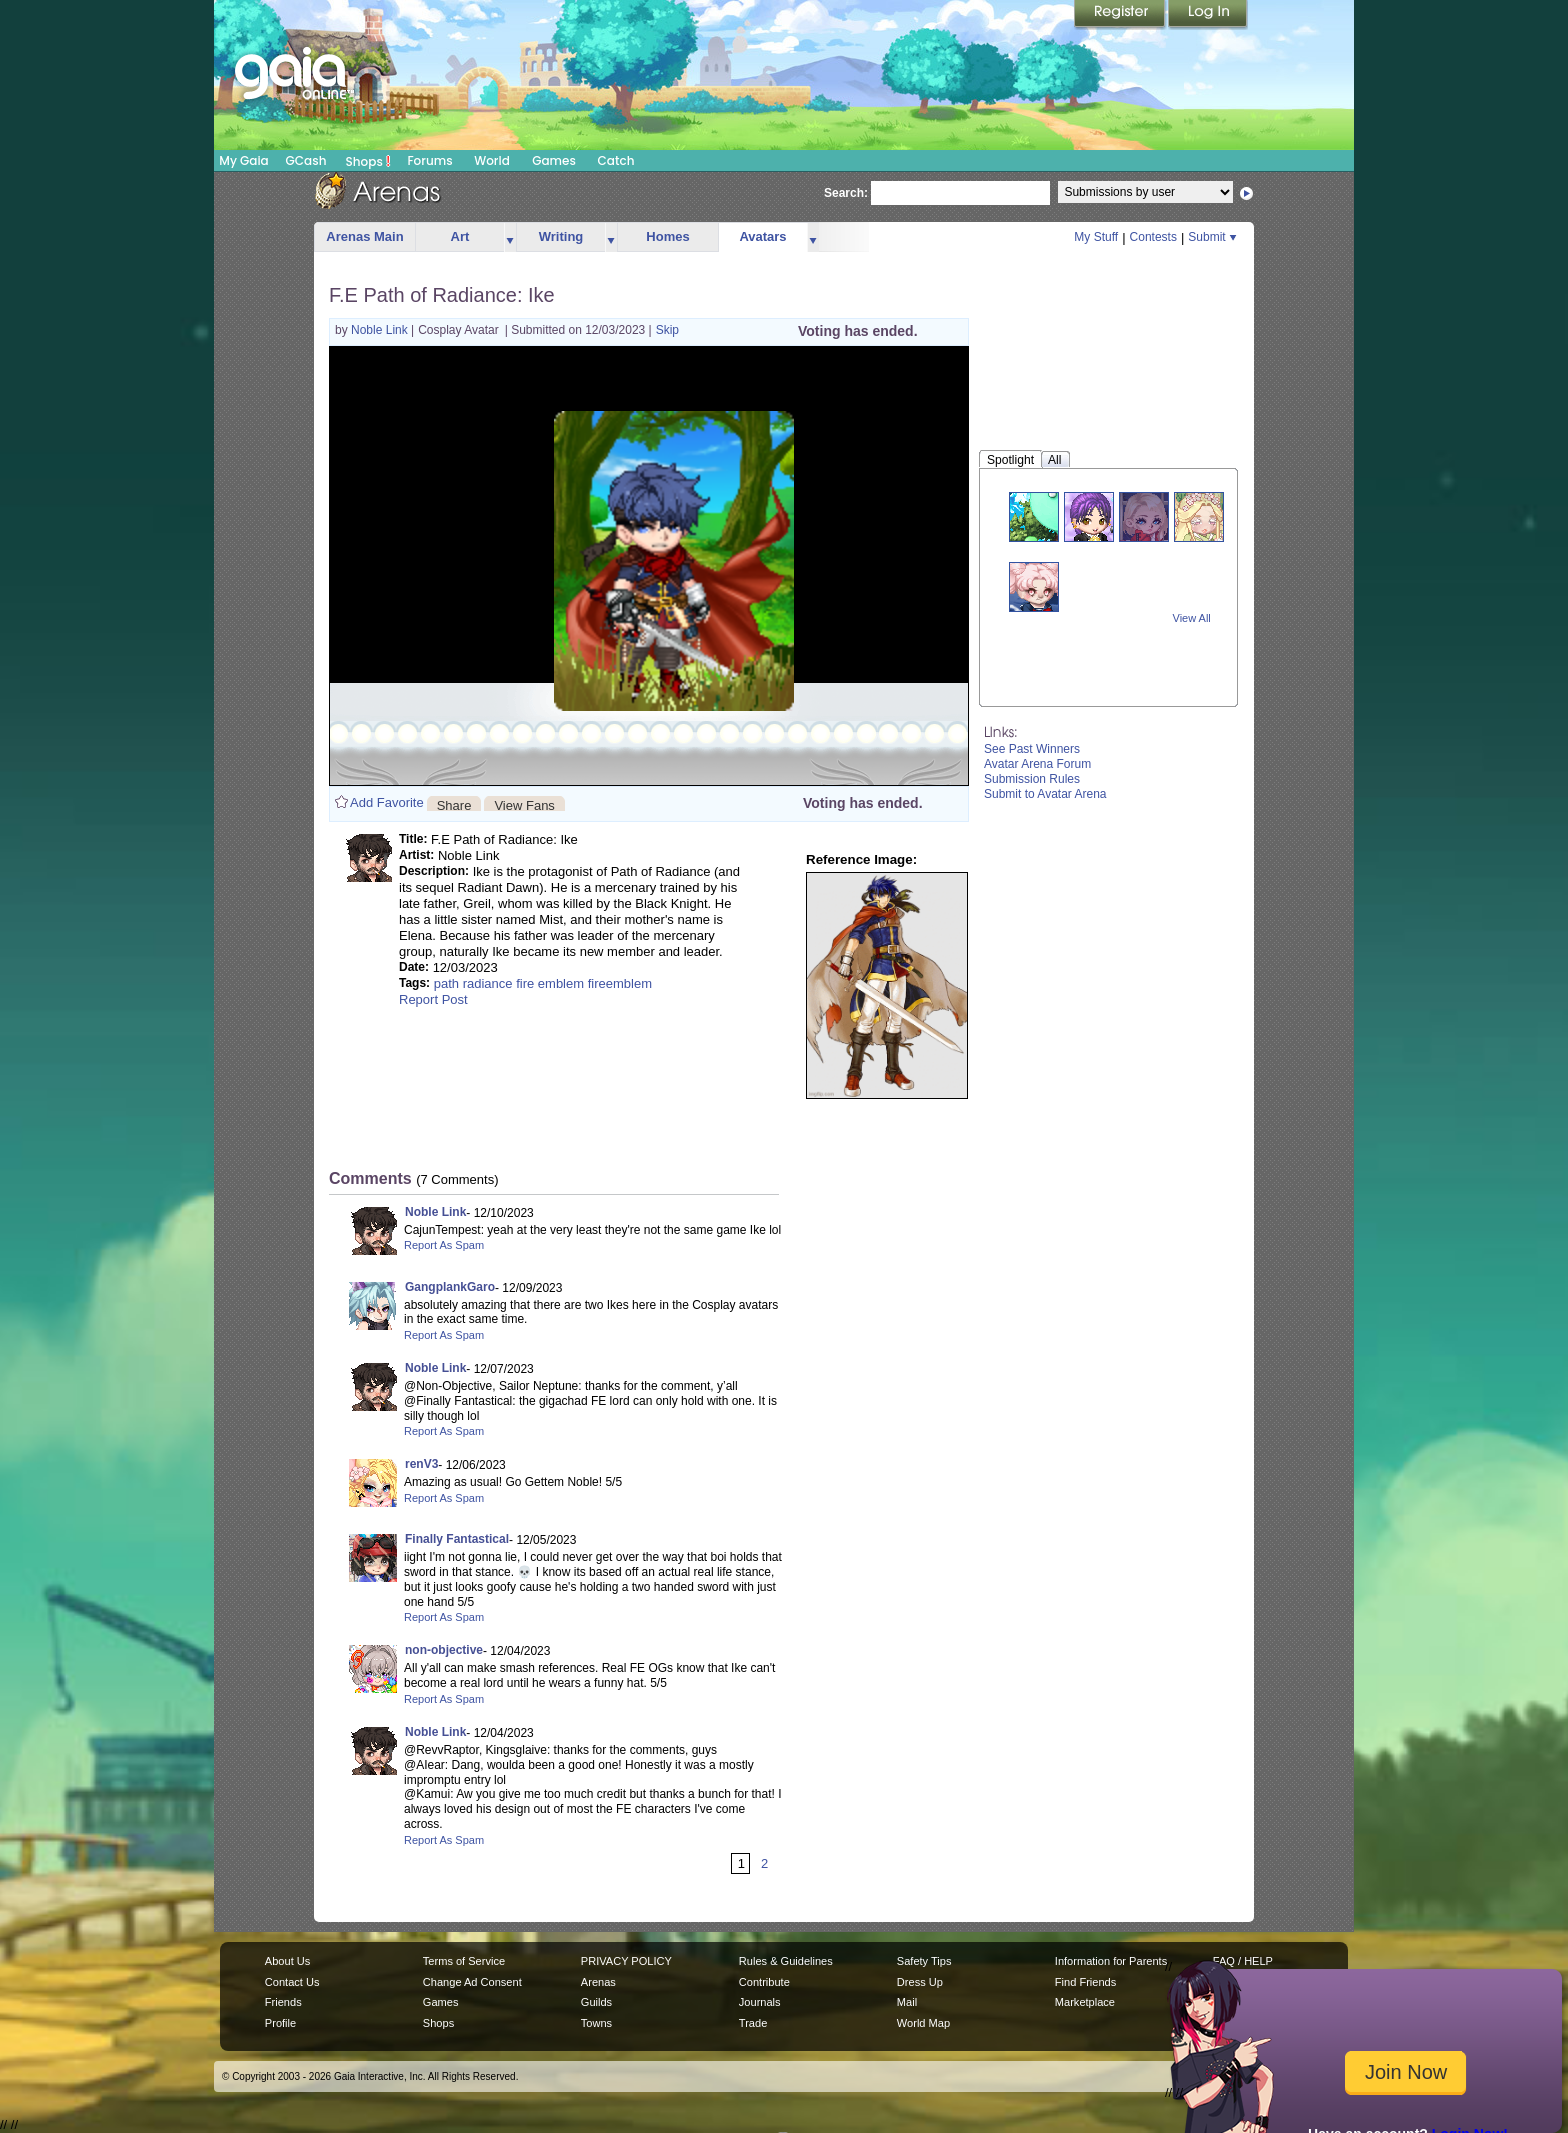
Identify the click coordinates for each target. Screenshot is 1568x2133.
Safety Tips (924, 1961)
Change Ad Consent (472, 1982)
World (492, 160)
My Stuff (1096, 237)
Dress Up (920, 1982)
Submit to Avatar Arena (1045, 794)
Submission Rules (1032, 779)
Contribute (764, 1982)
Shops (368, 161)
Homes (667, 236)
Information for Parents (1111, 1961)
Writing (561, 236)
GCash (306, 160)
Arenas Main (364, 236)
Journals (760, 2002)
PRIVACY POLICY (626, 1961)
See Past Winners (1032, 749)
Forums (429, 160)
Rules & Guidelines (786, 1961)
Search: (846, 193)
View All (1192, 618)
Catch (616, 160)
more (510, 237)
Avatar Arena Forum (1037, 764)
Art (460, 236)
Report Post (433, 999)
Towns (596, 2023)
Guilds (596, 2002)
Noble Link (381, 330)
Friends (283, 2002)
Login (1208, 15)
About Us (287, 1961)
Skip (667, 330)
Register (1121, 15)
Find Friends (1085, 1982)
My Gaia (243, 160)
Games (554, 160)
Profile (280, 2023)
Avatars (762, 236)
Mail (907, 2002)
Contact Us (292, 1982)
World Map (923, 2023)
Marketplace (1085, 2002)
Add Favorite (387, 802)
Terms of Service (464, 1961)
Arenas (598, 1982)
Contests (1153, 237)
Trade (753, 2023)
